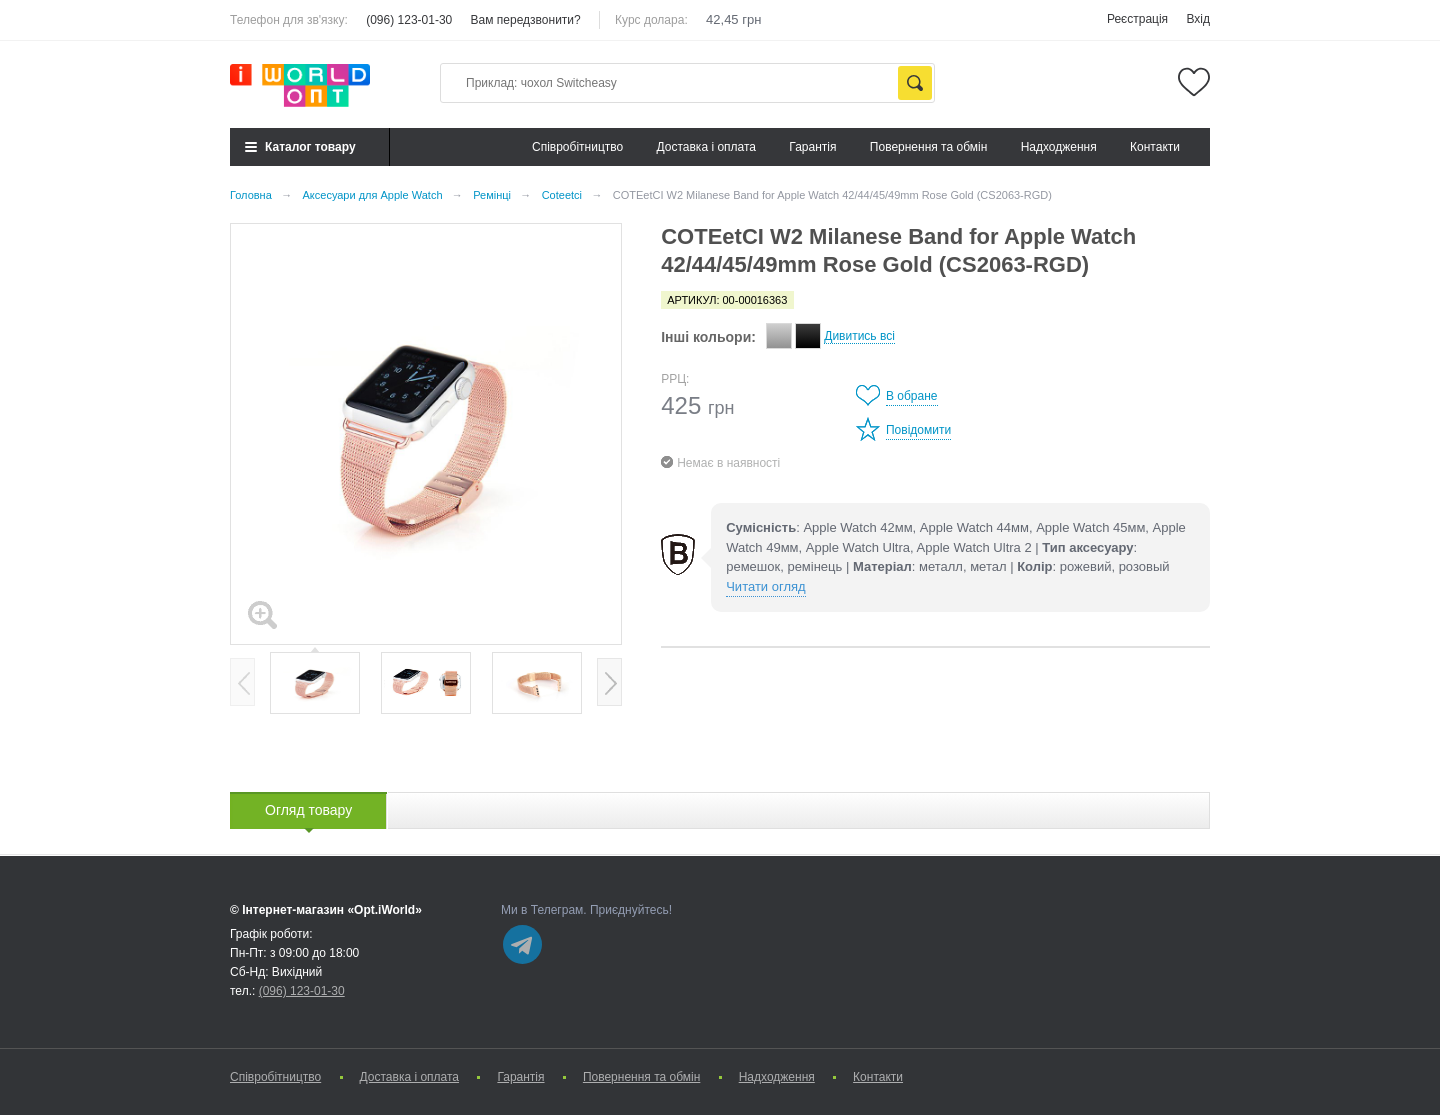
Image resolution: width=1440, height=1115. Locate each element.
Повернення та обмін (928, 147)
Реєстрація (1137, 19)
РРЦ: (675, 379)
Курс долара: (651, 20)
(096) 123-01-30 (409, 20)
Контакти (1155, 147)
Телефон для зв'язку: (289, 20)
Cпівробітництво (577, 147)
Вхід (1198, 19)
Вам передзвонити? (526, 20)
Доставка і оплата (707, 147)
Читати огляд (765, 586)
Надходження (1059, 147)
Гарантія (812, 147)
